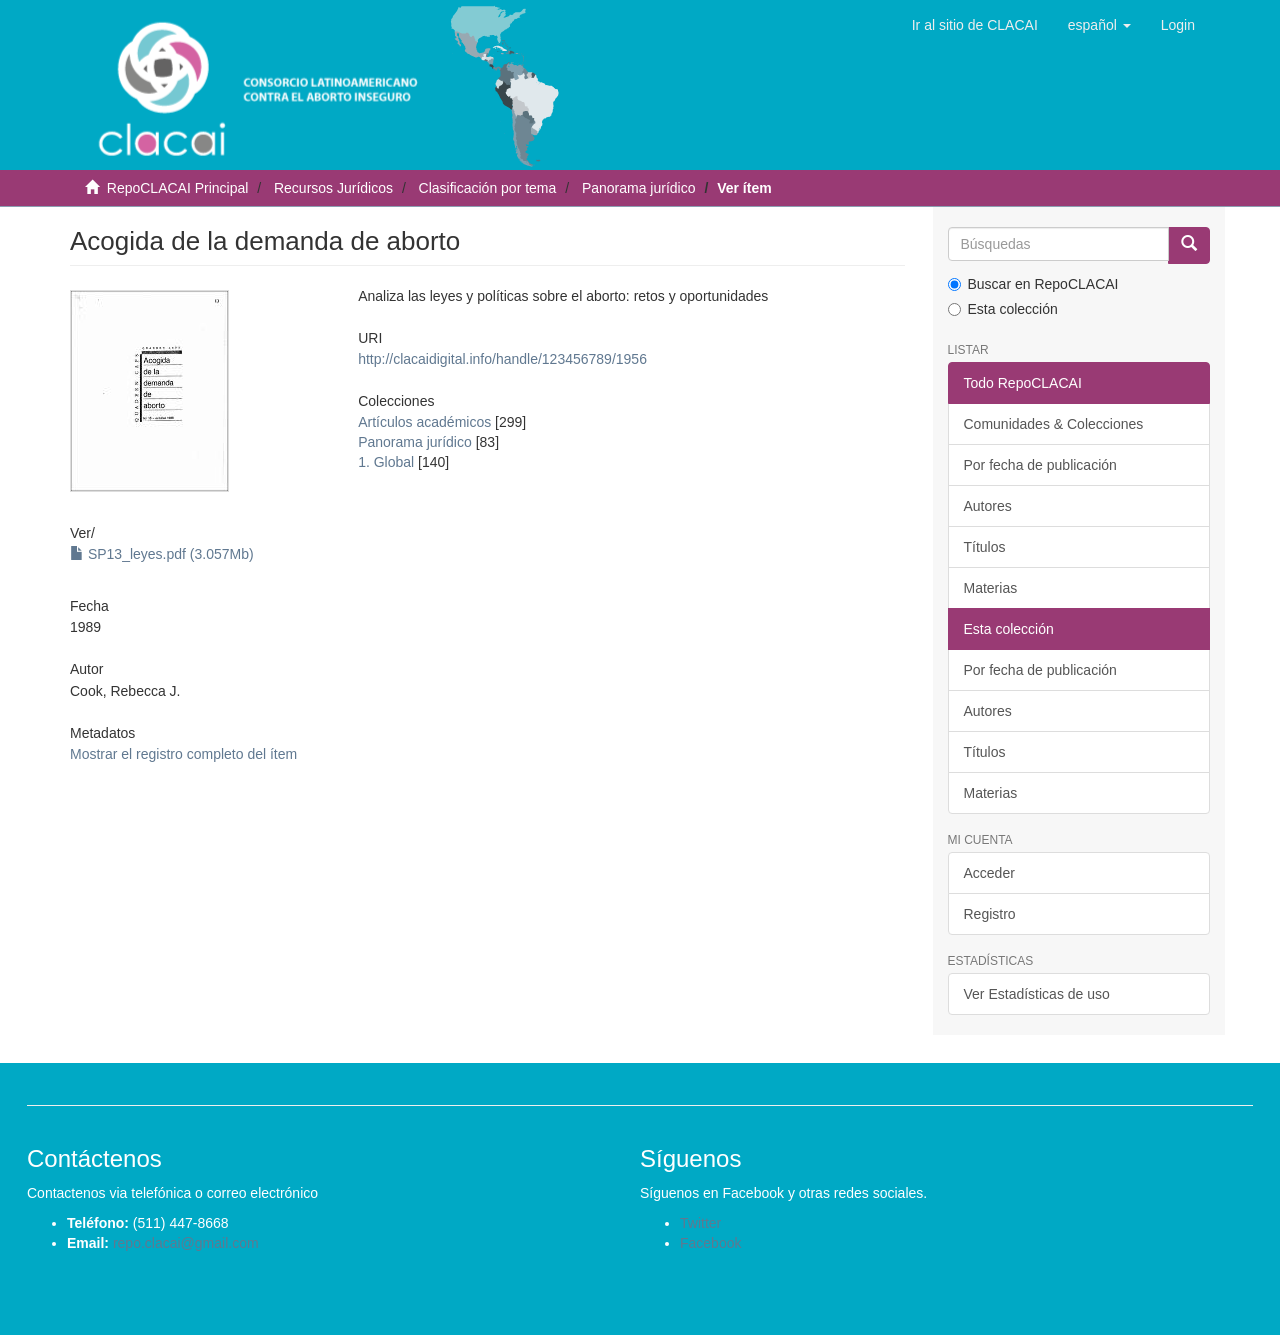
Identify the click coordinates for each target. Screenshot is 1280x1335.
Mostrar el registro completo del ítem (183, 754)
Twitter (700, 1223)
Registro (990, 914)
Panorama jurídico (639, 188)
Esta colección (1003, 309)
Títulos (985, 547)
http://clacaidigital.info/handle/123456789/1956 (502, 359)
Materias (991, 588)
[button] (1099, 25)
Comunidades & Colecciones (1054, 424)
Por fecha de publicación (1040, 465)
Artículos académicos (424, 422)
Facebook (710, 1243)
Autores (988, 506)
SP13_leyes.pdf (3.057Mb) (162, 554)
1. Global (386, 462)
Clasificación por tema (488, 188)
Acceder (989, 873)
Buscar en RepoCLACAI (1033, 284)
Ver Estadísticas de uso (1037, 994)
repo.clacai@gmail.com (186, 1243)
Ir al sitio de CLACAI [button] (975, 25)
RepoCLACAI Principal (178, 188)
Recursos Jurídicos (333, 188)
